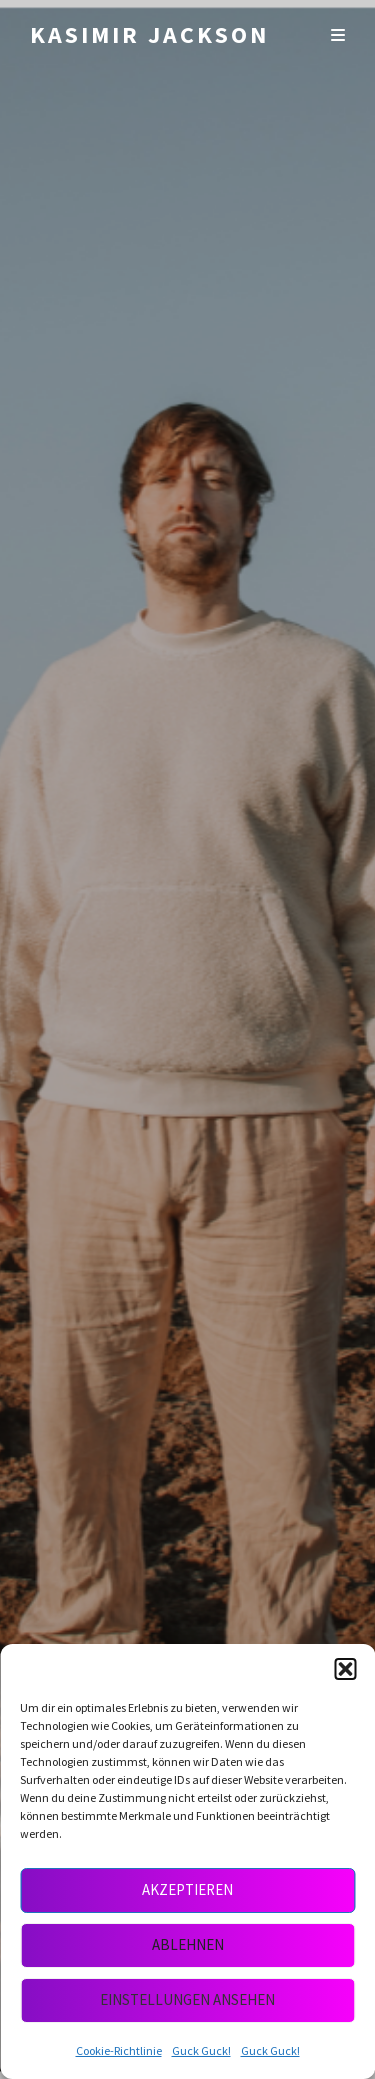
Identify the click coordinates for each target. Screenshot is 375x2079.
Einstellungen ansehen (187, 1999)
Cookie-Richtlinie (119, 2050)
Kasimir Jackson (149, 34)
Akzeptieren (187, 1889)
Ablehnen (188, 1944)
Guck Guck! (201, 2050)
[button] (345, 1669)
